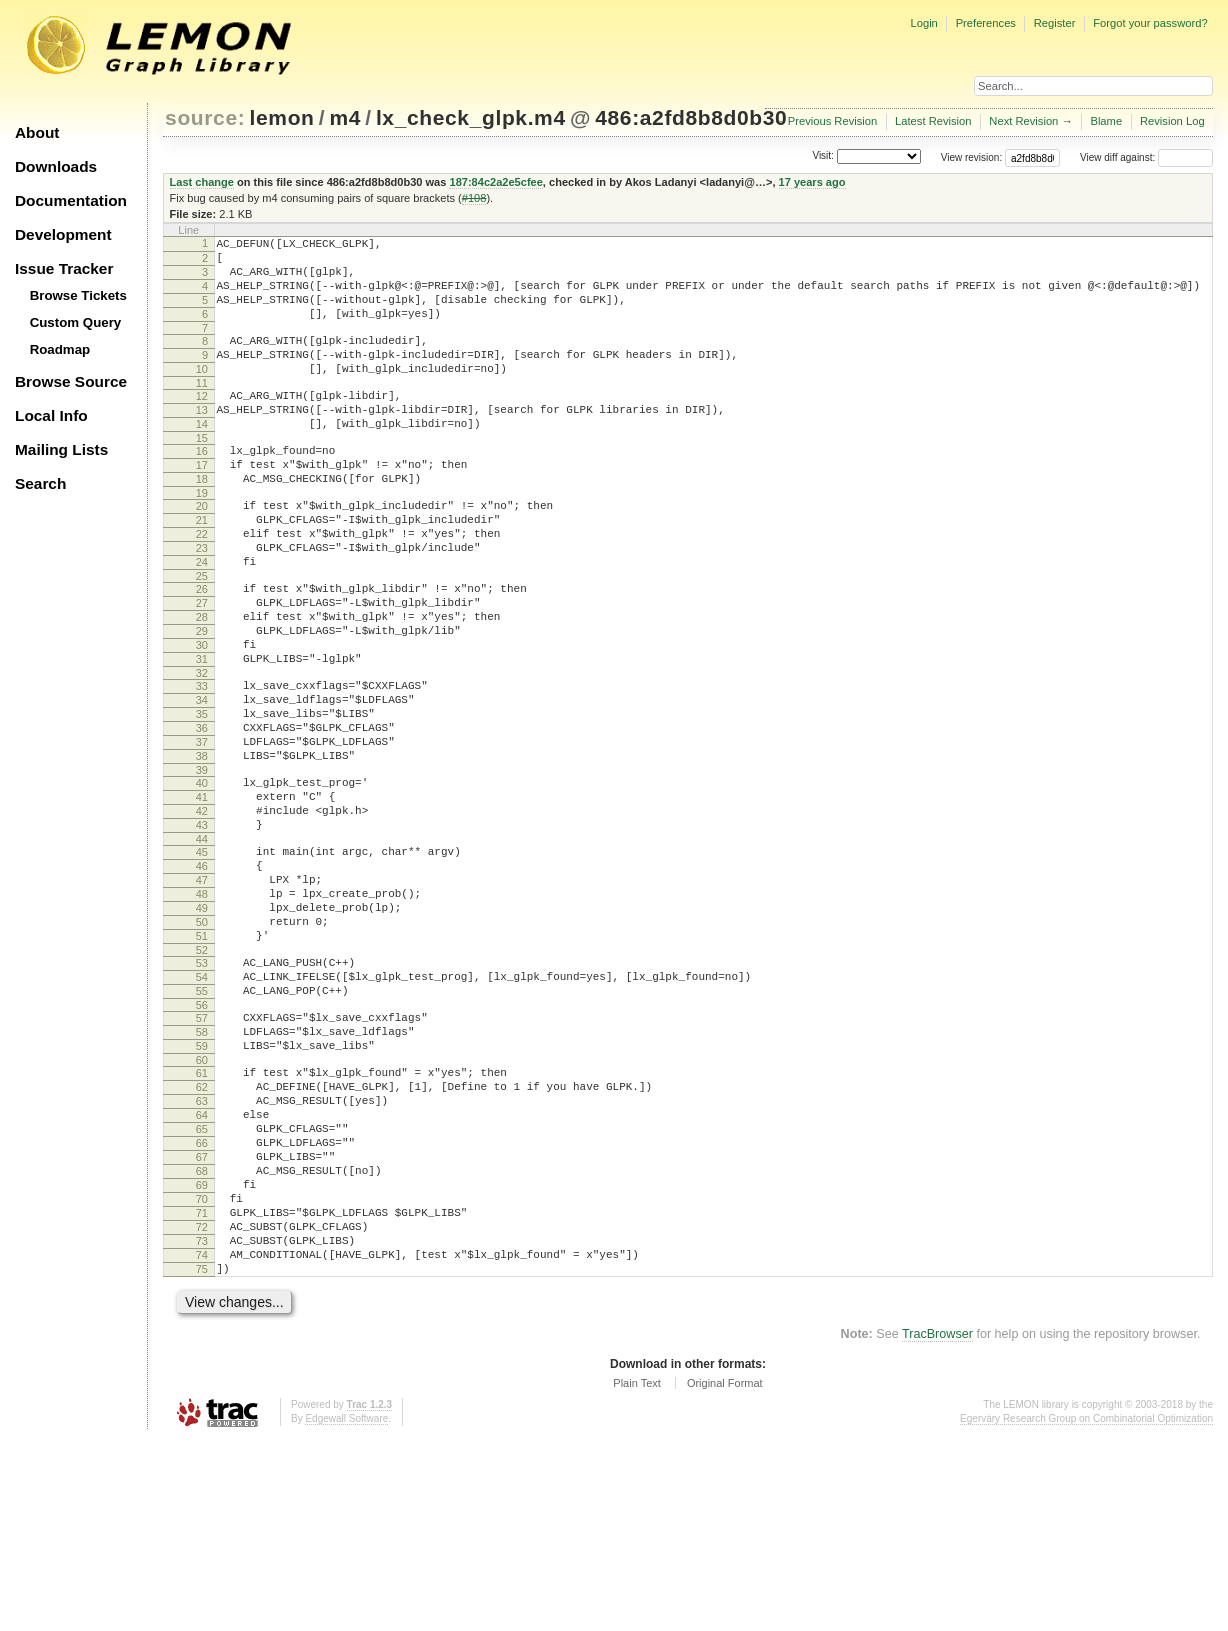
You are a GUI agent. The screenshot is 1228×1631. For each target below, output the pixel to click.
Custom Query (76, 322)
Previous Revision (833, 121)
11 (202, 410)
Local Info (51, 415)
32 (202, 751)
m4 (345, 117)
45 (202, 960)
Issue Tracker (64, 268)
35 (202, 798)
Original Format (725, 1575)
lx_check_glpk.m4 (471, 117)
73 (202, 1424)
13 (202, 440)
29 (202, 700)
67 (202, 1322)
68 (202, 1339)
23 (202, 602)
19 (202, 538)
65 (202, 1288)
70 (202, 1373)
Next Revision (1023, 121)
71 (202, 1390)
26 (202, 649)
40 (202, 879)
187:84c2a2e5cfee (495, 182)
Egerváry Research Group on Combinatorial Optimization (1086, 1610)
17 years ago (812, 182)
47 (202, 994)
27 (202, 666)
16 (202, 487)
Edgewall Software (346, 1610)
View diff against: (1146, 157)
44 (202, 947)
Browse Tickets (78, 295)
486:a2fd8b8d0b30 (691, 117)
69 (202, 1356)
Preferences (986, 23)
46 (202, 977)
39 (202, 866)
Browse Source (71, 381)
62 (202, 1237)
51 (202, 1062)
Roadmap (60, 349)
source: (205, 117)
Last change (202, 182)
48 (202, 1011)
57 (202, 1156)
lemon (282, 117)
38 (202, 849)
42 (202, 913)
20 (202, 551)
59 (202, 1190)
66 (202, 1305)
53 (202, 1092)
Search (40, 483)
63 (202, 1254)
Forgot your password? (1150, 23)
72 (202, 1407)
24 (202, 619)
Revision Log (1172, 121)
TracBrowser (937, 1526)
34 (202, 781)
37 (202, 832)
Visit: (823, 156)
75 (202, 1458)
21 (202, 568)
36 (202, 815)
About (37, 132)
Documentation (71, 200)
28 (202, 683)
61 (202, 1220)
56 (202, 1143)
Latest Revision (933, 121)
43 (202, 930)
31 (202, 734)
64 (202, 1271)
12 (202, 423)
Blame (1106, 121)
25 (202, 636)
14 (202, 457)
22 (202, 585)
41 (202, 896)
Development (63, 234)
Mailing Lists (61, 449)
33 (202, 764)
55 (202, 1126)
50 (202, 1045)
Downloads (56, 166)
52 (202, 1079)
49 (202, 1028)
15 (202, 474)
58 (202, 1173)
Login (923, 23)
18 (202, 521)
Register (1055, 23)
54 (202, 1109)
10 (202, 393)
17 (202, 504)
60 (202, 1207)
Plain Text (637, 1575)
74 (202, 1441)
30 (202, 717)
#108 (474, 198)
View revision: (972, 157)
